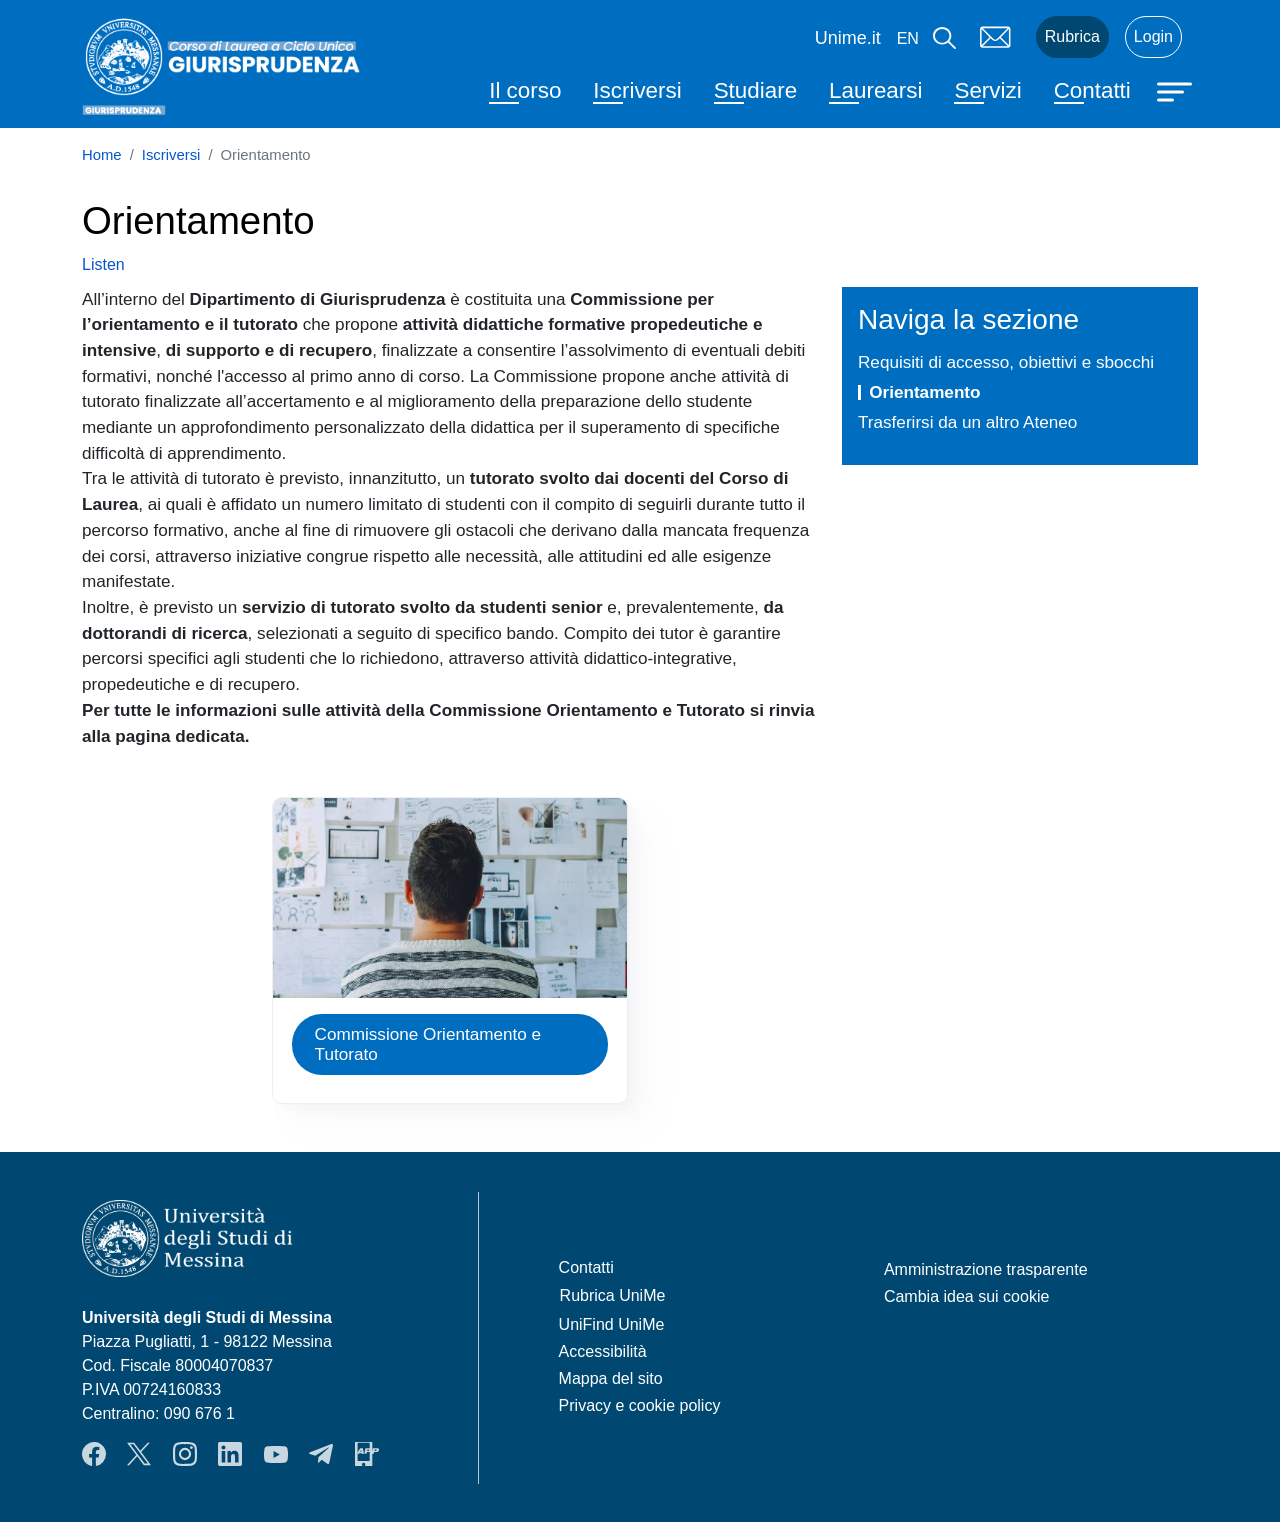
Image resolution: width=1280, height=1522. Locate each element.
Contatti (1092, 90)
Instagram (185, 1454)
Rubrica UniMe (613, 1295)
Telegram (321, 1454)
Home (102, 155)
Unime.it (848, 38)
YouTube (276, 1454)
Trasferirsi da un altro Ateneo (967, 422)
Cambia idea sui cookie (966, 1296)
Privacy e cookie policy (640, 1405)
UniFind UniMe (612, 1324)
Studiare (755, 90)
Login (1153, 36)
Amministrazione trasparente (986, 1269)
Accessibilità (603, 1351)
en (908, 38)
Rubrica (1072, 36)
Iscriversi (637, 90)
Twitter (139, 1454)
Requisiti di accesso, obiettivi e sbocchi (1006, 362)
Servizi (987, 90)
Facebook (94, 1454)
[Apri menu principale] (1177, 90)
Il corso (525, 90)
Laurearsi (875, 90)
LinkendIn (230, 1454)
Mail (996, 37)
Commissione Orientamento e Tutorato (428, 1044)
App (367, 1454)
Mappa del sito (611, 1378)
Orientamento (924, 392)
